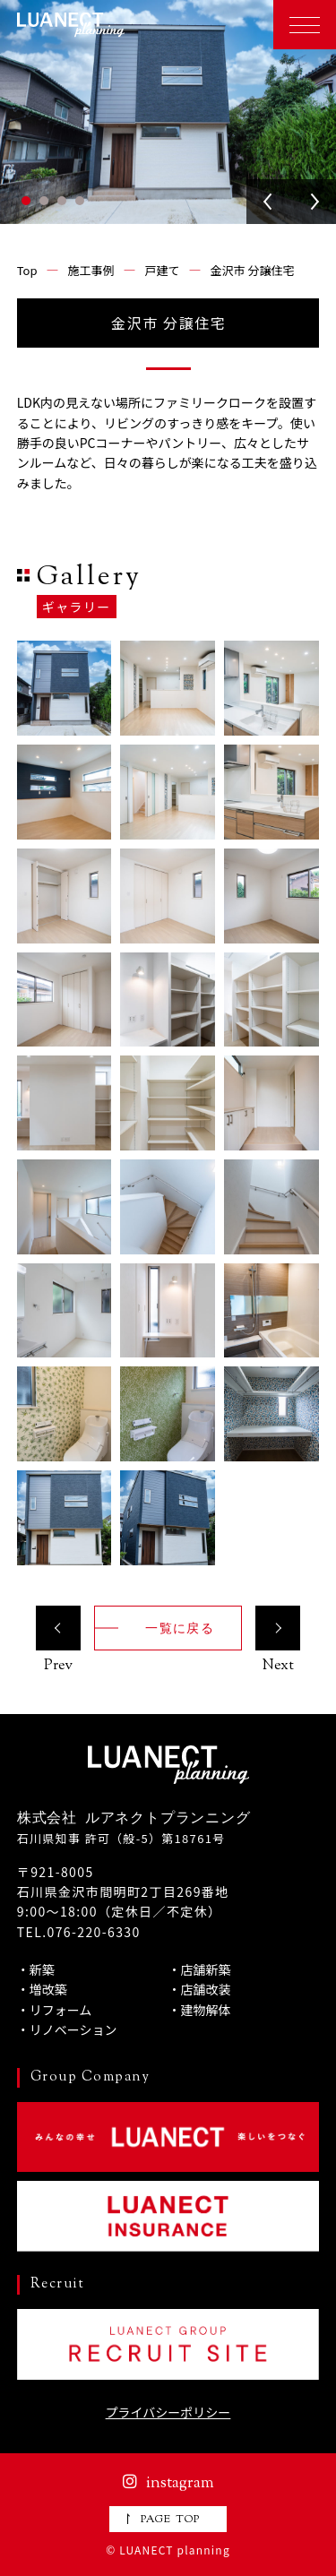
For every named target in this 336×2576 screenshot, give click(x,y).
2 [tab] (43, 200)
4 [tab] (79, 200)
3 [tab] (61, 200)
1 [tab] (26, 200)
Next (313, 201)
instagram (168, 2483)
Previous (268, 201)
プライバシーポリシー (168, 2412)
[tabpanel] (168, 112)
